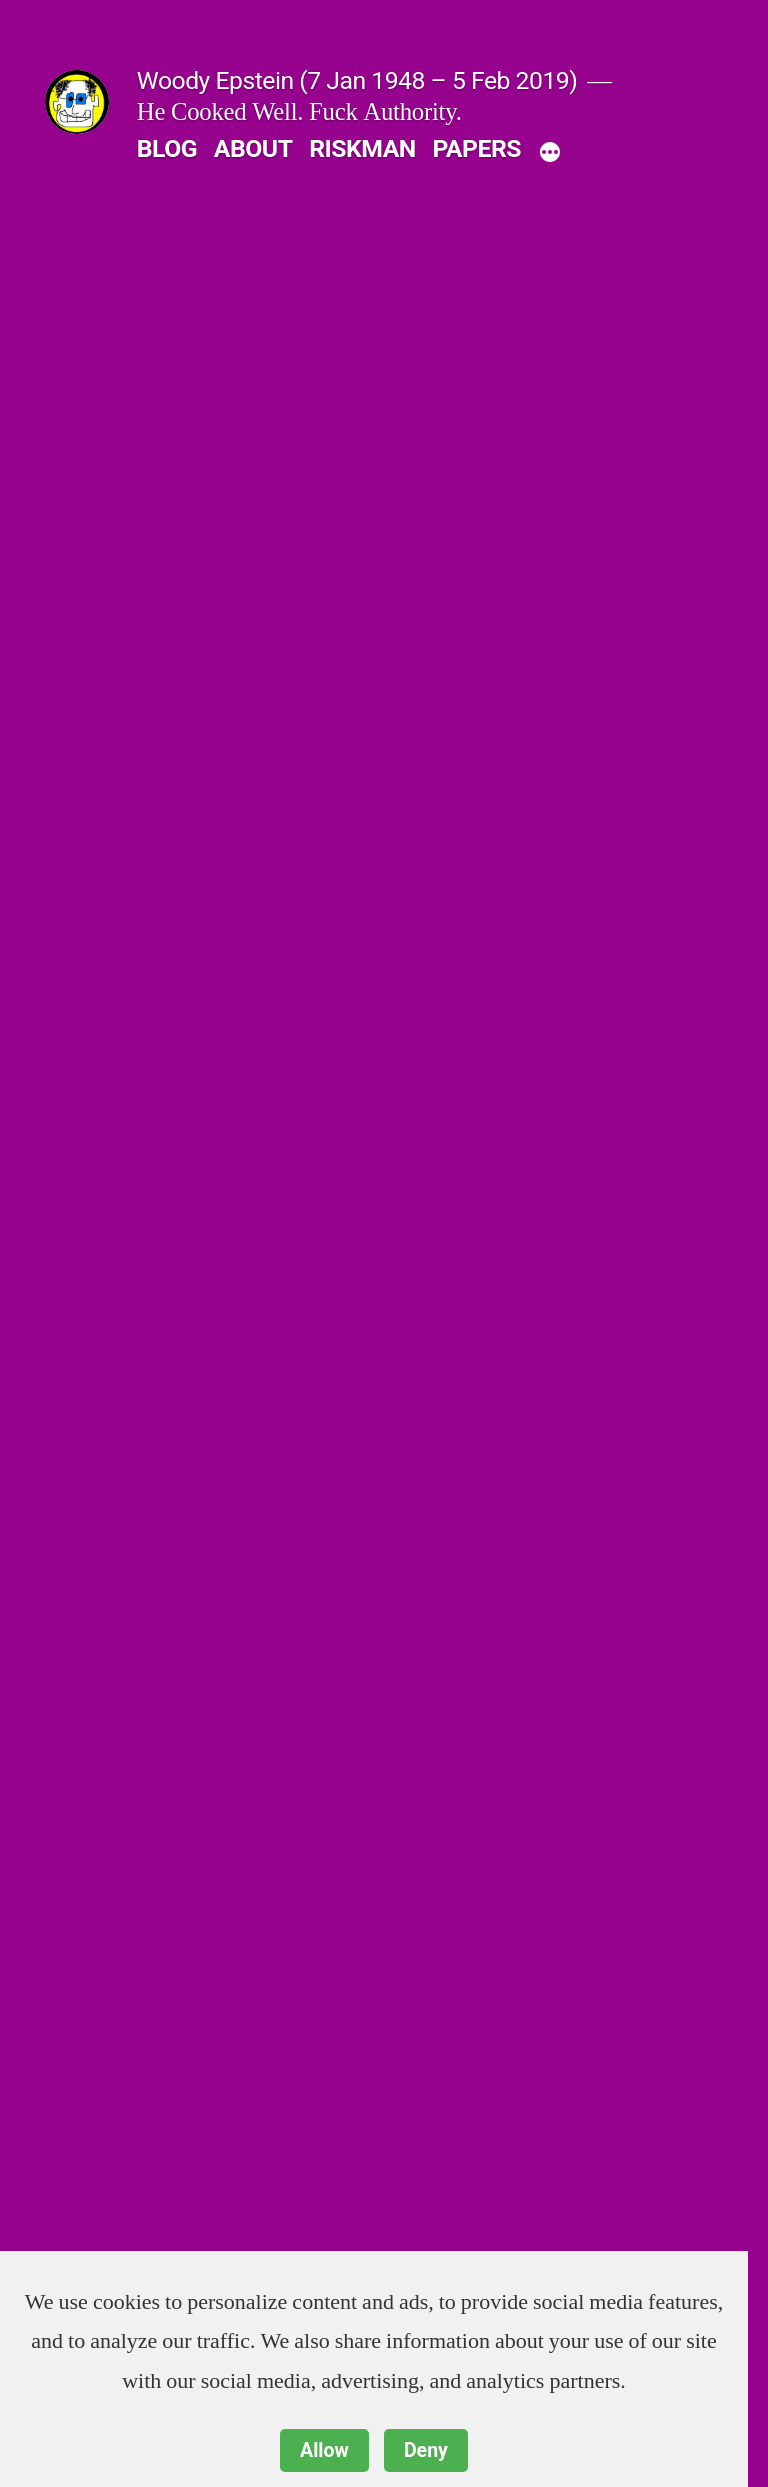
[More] (550, 153)
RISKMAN (362, 148)
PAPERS (476, 148)
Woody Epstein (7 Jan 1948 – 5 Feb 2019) (357, 80)
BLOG (167, 148)
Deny (426, 2450)
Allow (324, 2450)
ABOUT (253, 148)
